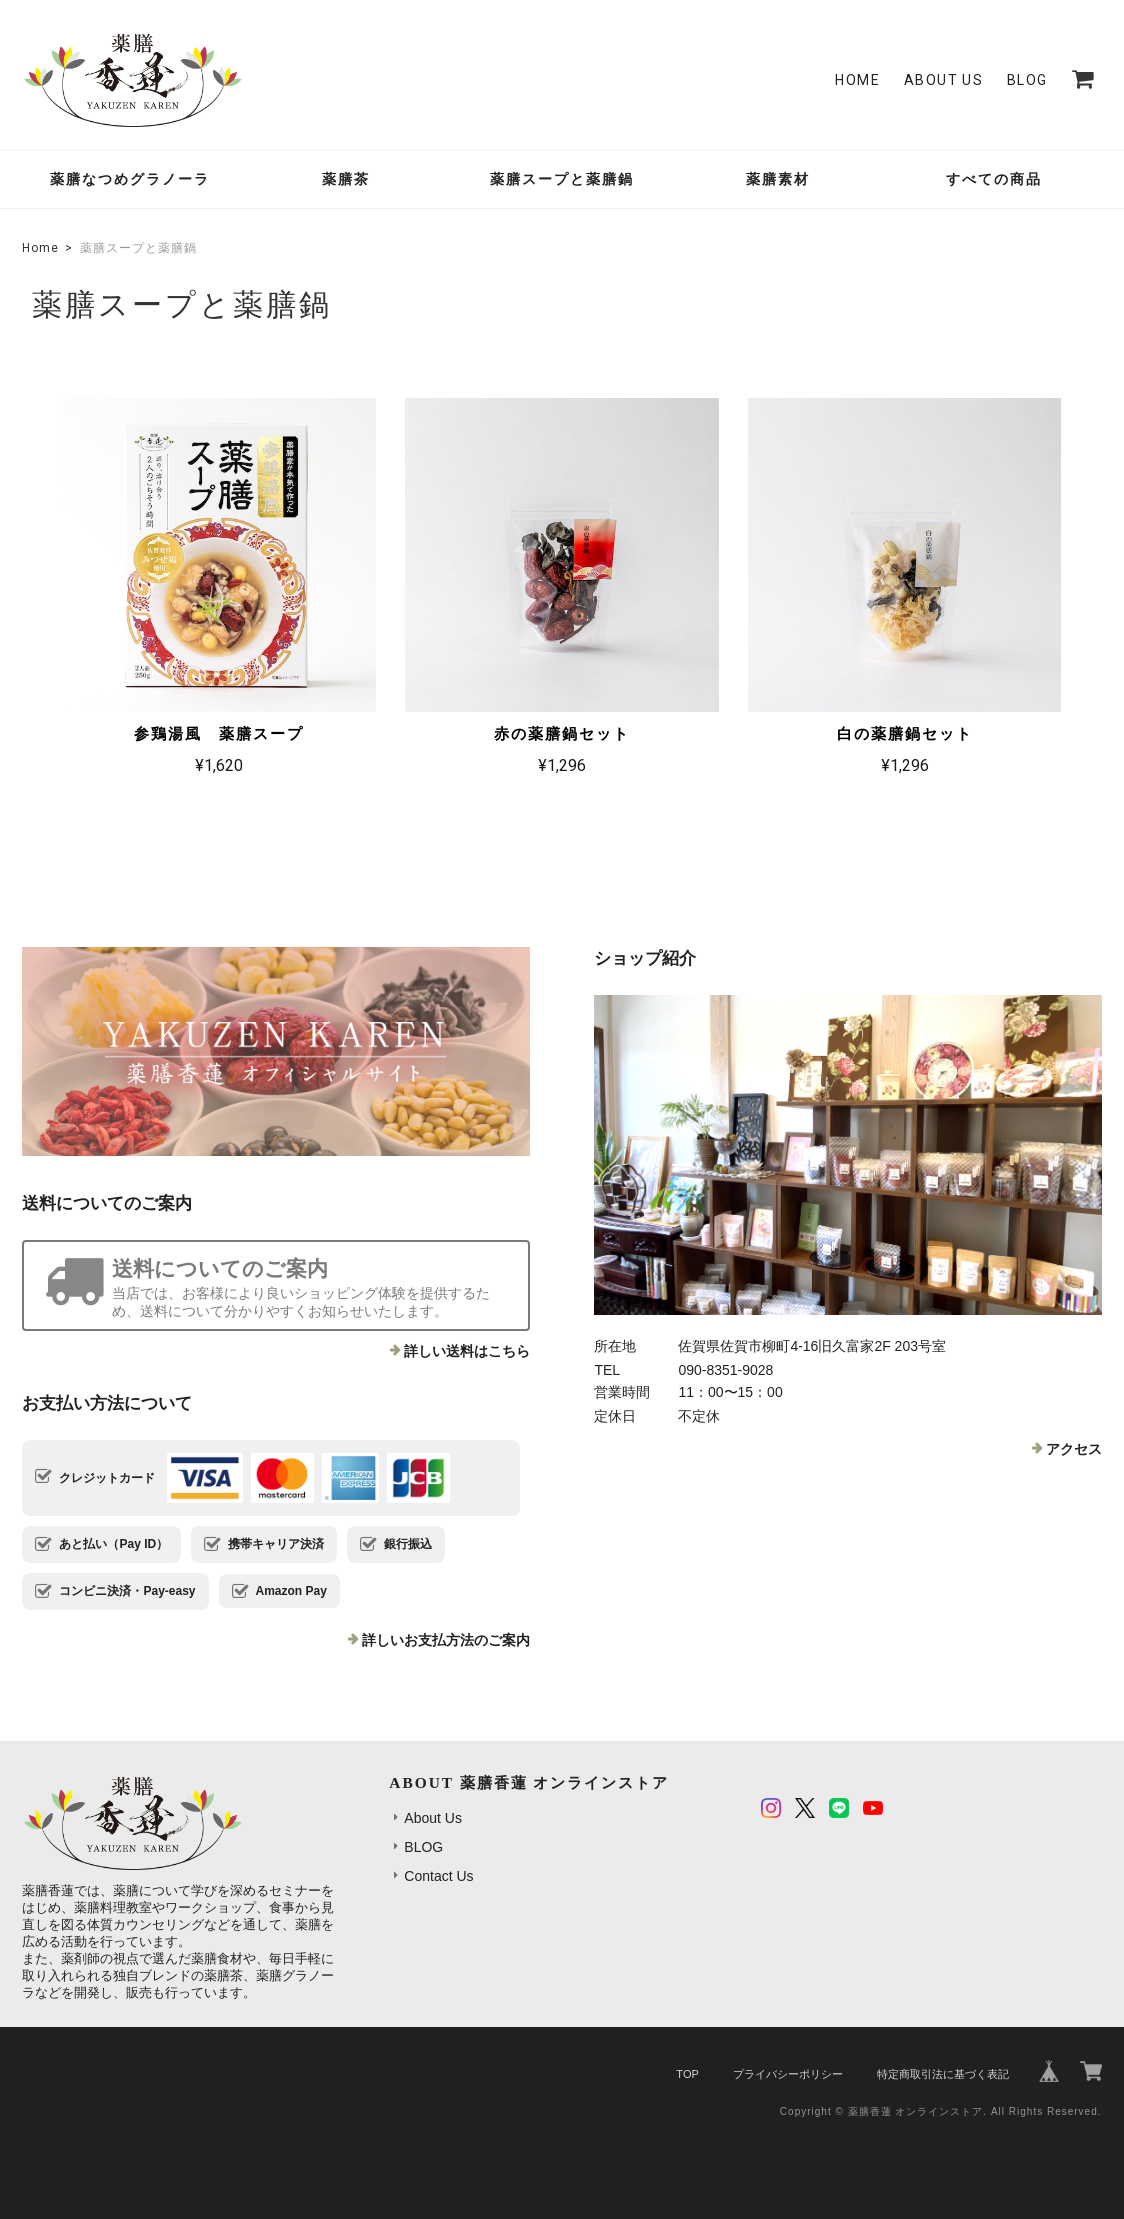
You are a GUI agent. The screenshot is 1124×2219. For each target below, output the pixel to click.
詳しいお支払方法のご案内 (446, 1640)
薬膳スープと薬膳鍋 (562, 179)
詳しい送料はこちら (467, 1351)
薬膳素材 (778, 179)
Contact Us (438, 1876)
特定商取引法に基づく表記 (943, 2074)
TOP (687, 2074)
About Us (943, 80)
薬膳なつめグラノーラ (130, 179)
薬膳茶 (346, 179)
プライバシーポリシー (788, 2074)
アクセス (1074, 1449)
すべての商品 (994, 179)
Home (857, 80)
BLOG (1027, 80)
